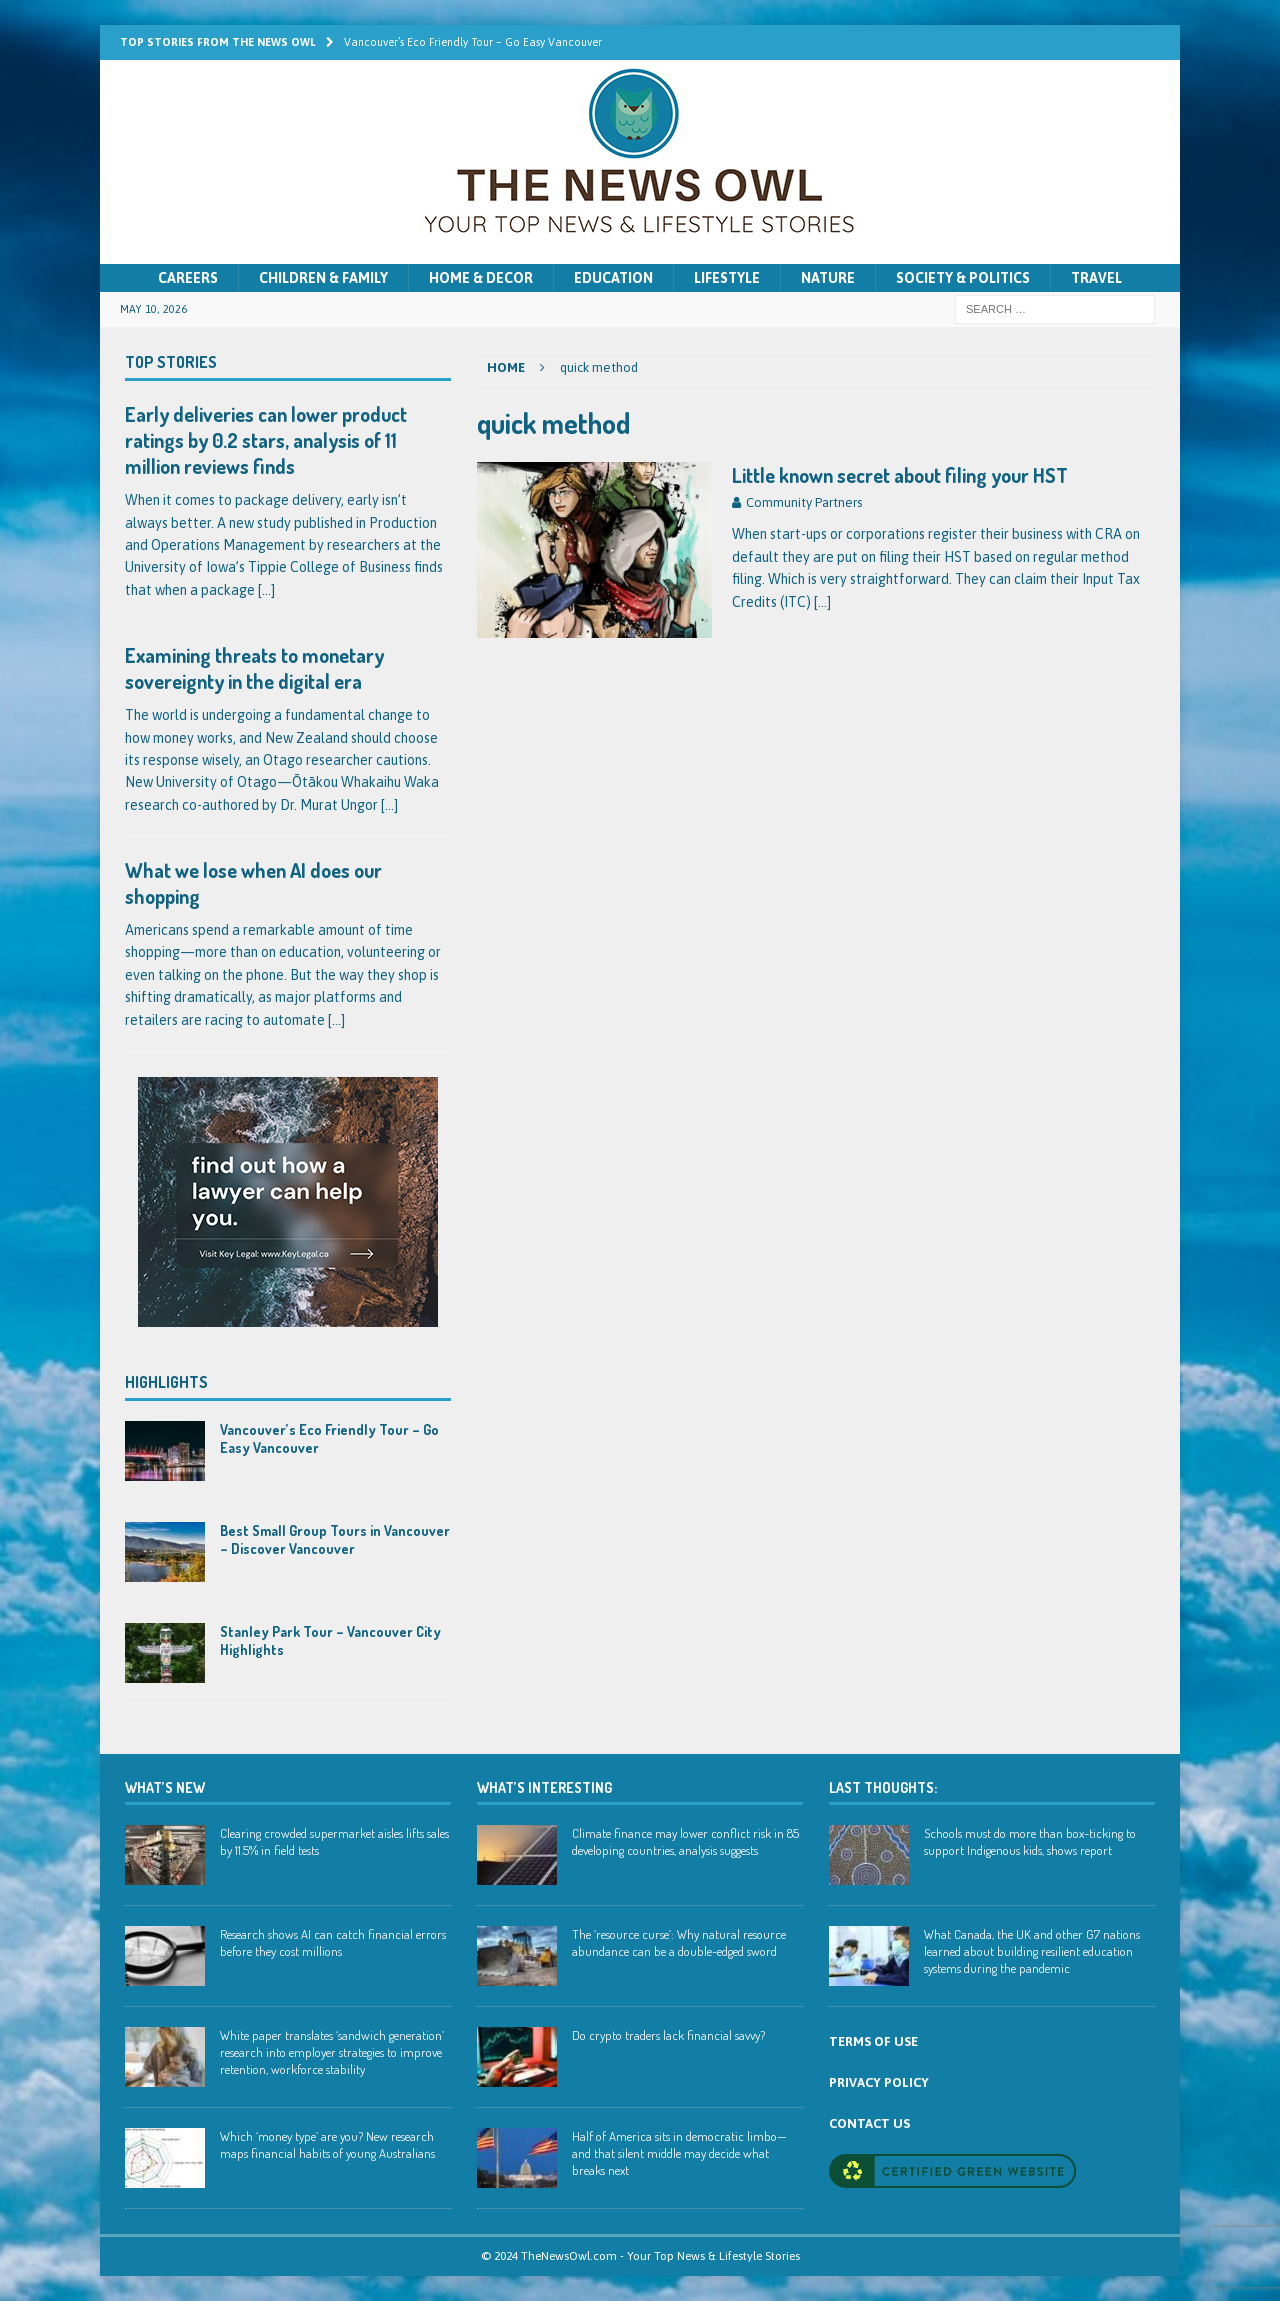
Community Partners (804, 502)
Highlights (166, 1382)
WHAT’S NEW (165, 1787)
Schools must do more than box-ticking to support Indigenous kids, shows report (1030, 1841)
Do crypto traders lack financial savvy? (668, 2035)
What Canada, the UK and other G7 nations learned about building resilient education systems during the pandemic (1032, 1951)
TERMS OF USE (873, 2041)
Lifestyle (727, 278)
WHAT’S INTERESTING (544, 1787)
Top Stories (171, 362)
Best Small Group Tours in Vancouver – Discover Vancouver (335, 1539)
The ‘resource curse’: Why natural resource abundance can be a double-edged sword (679, 1942)
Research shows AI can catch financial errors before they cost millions (333, 1942)
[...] (266, 590)
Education (613, 278)
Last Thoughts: (883, 1787)
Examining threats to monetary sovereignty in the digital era (254, 668)
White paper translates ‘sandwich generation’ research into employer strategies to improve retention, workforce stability (332, 2052)
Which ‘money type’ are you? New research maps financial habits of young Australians (327, 2144)
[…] (822, 602)
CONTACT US (869, 2123)
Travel (1096, 278)
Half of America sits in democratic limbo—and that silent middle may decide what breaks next (679, 2153)
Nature (828, 278)
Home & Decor (481, 278)
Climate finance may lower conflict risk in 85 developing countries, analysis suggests (685, 1841)
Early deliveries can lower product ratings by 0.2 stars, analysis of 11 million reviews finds (266, 440)
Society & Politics (963, 278)
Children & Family (323, 278)
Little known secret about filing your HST (900, 475)
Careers (188, 278)
